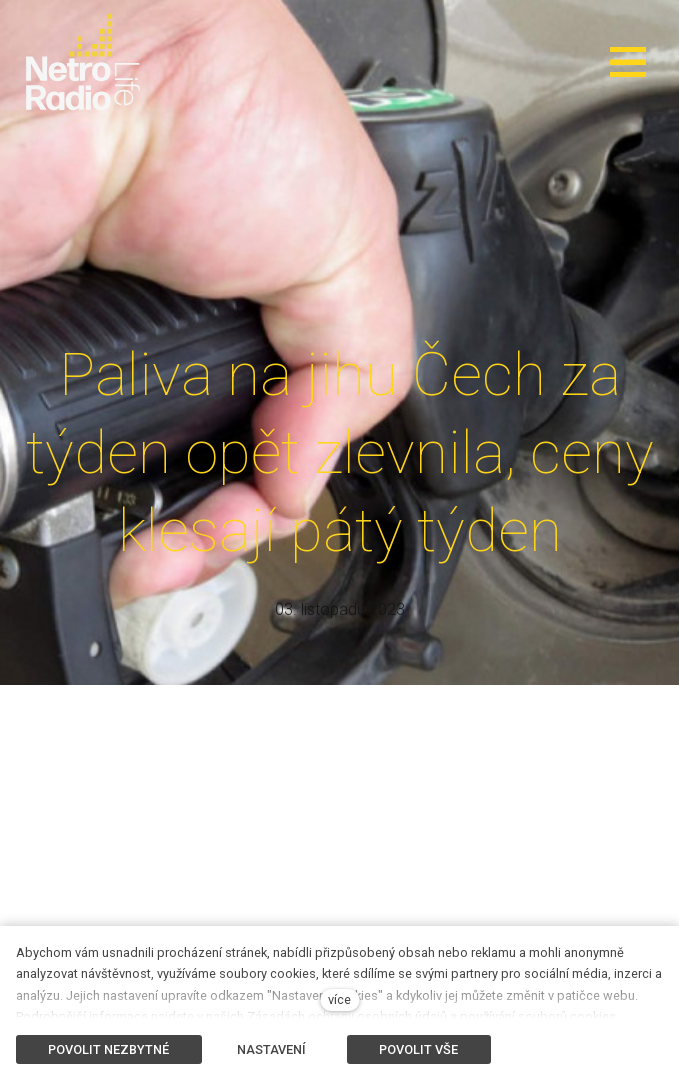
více (339, 999)
